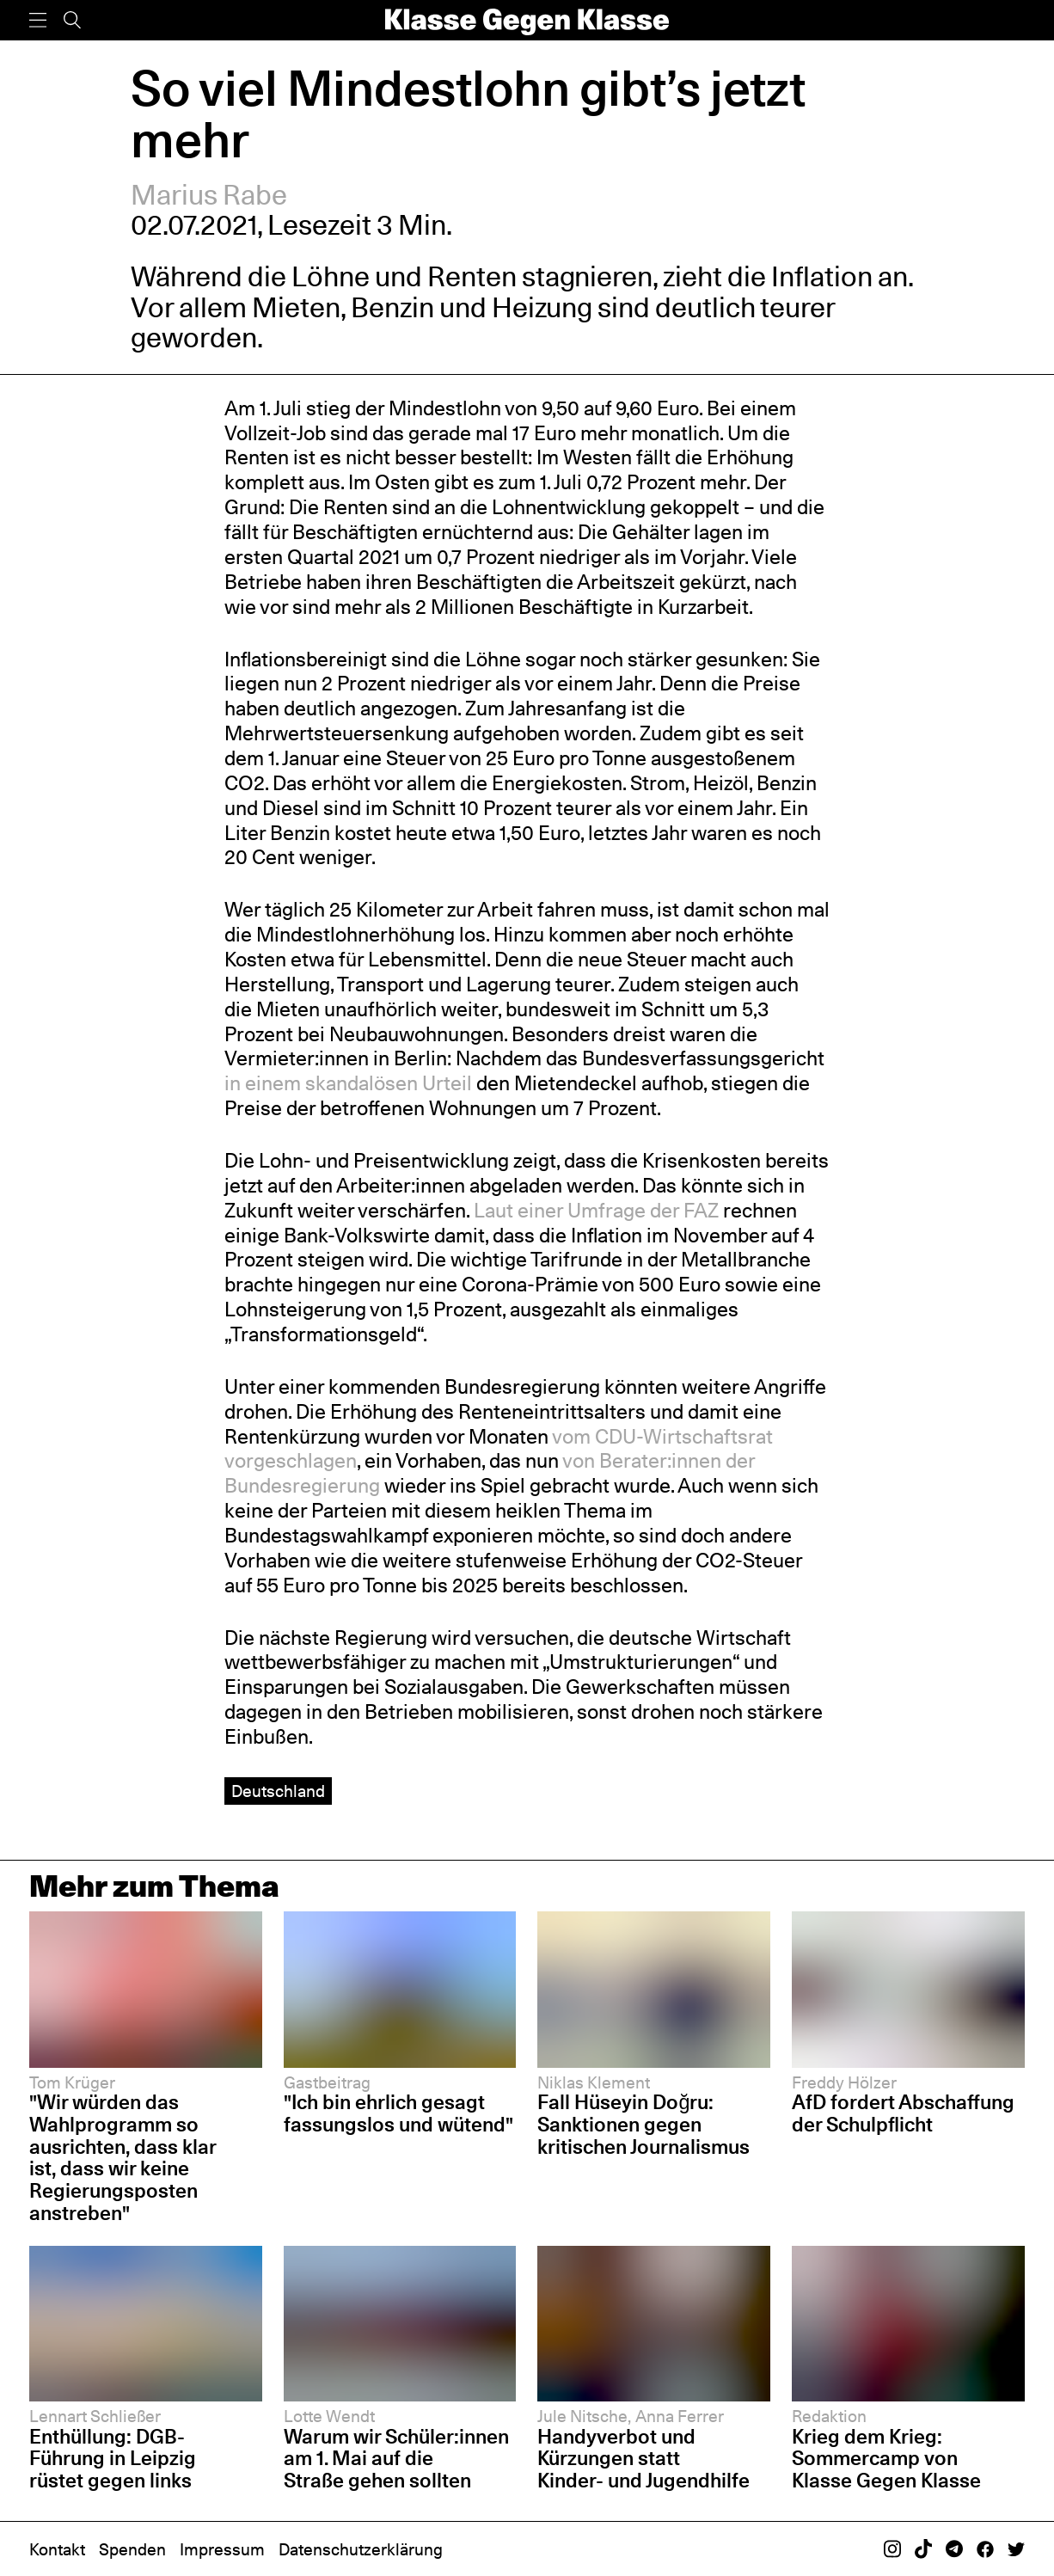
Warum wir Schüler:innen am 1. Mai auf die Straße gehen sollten (396, 2458)
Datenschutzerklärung (361, 2549)
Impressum (222, 2549)
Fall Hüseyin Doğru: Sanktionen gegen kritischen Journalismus (643, 2123)
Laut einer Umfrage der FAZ (594, 1210)
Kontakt (57, 2549)
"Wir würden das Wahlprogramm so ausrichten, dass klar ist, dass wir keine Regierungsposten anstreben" (123, 2157)
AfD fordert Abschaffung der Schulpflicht (903, 2113)
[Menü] (37, 20)
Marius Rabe (209, 195)
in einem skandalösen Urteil (348, 1083)
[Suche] (72, 20)
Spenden (132, 2549)
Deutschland (278, 1791)
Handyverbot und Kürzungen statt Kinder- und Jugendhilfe (643, 2458)
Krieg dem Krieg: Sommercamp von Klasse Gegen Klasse (886, 2458)
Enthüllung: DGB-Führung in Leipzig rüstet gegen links (112, 2458)
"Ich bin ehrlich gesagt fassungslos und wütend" (398, 2113)
